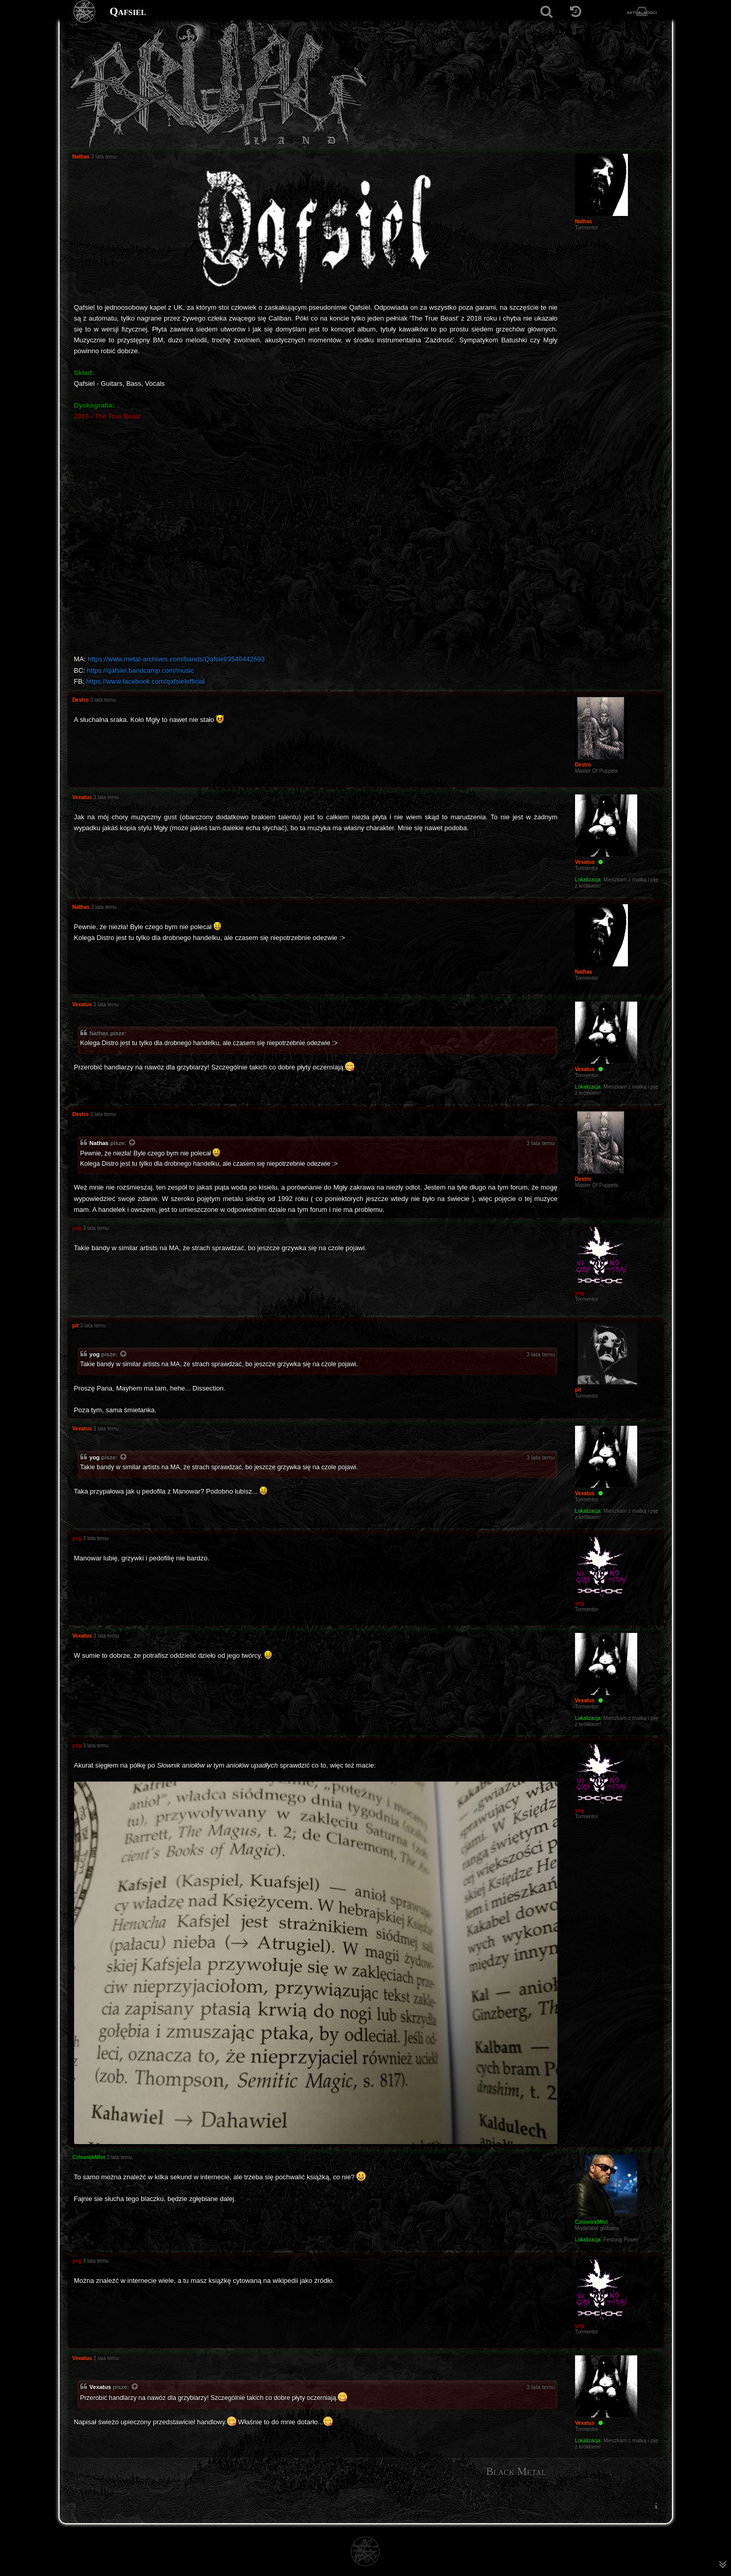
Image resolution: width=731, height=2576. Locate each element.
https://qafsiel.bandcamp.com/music (140, 670)
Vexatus (100, 2387)
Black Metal (516, 2471)
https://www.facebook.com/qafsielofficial (145, 681)
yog (95, 1354)
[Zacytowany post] (132, 1143)
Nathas (99, 1143)
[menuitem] (656, 2505)
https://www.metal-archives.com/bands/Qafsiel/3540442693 (176, 659)
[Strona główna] (84, 11)
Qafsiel (128, 11)
